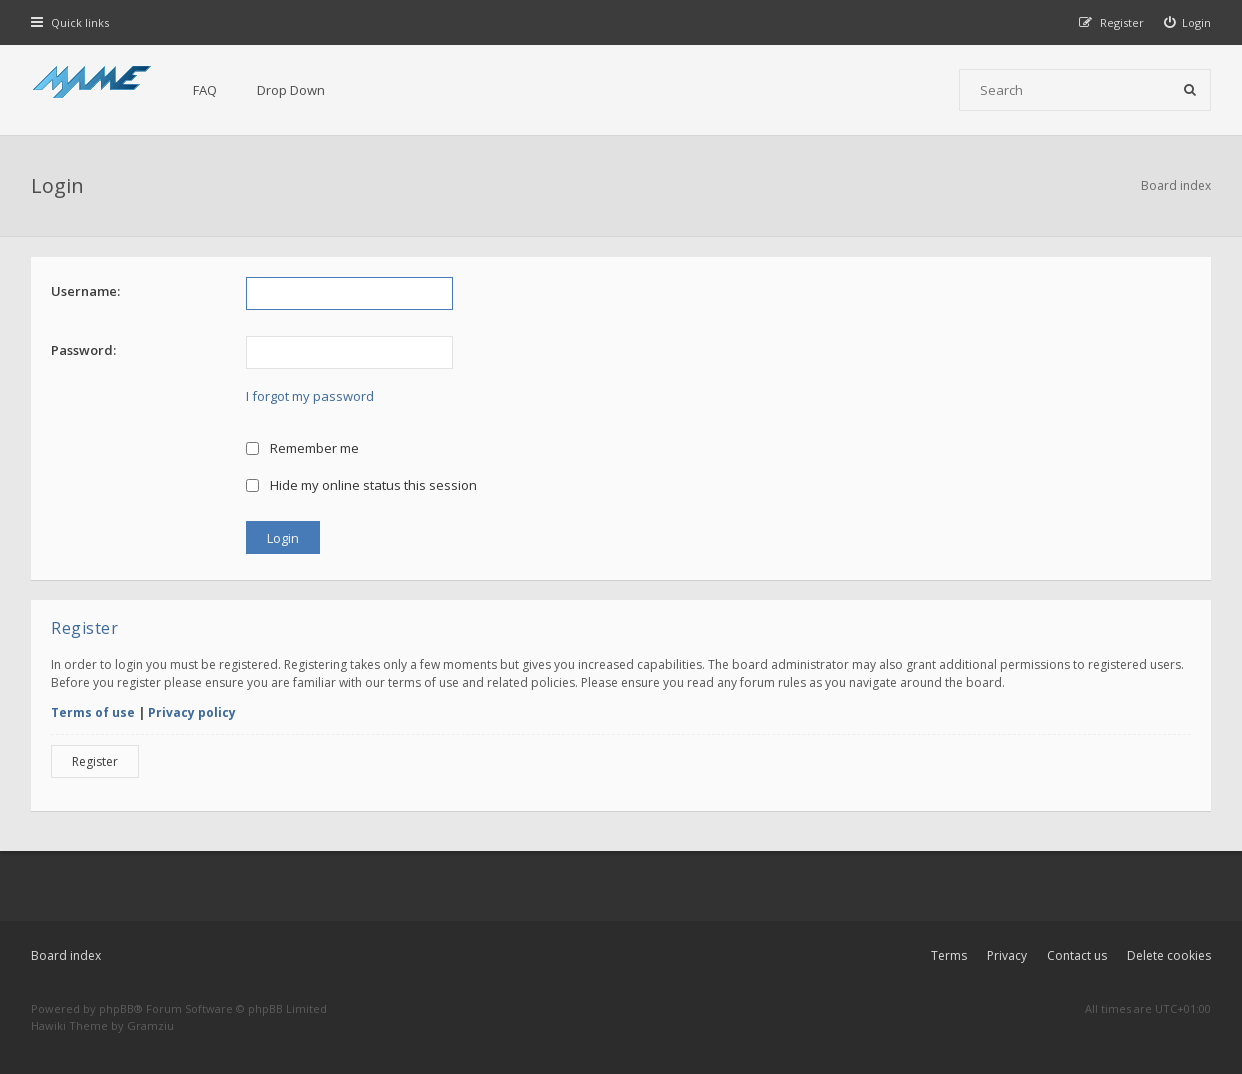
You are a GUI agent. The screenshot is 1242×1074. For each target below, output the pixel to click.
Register (95, 761)
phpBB (116, 1008)
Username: (85, 291)
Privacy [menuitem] (1007, 955)
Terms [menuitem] (949, 955)
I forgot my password (310, 396)
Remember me (302, 448)
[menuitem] (1188, 22)
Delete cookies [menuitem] (1169, 955)
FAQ (205, 90)
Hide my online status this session (361, 485)
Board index (66, 955)
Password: (83, 350)
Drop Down (291, 90)
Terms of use (93, 712)
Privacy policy (192, 712)
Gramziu (150, 1025)
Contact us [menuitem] (1077, 955)
